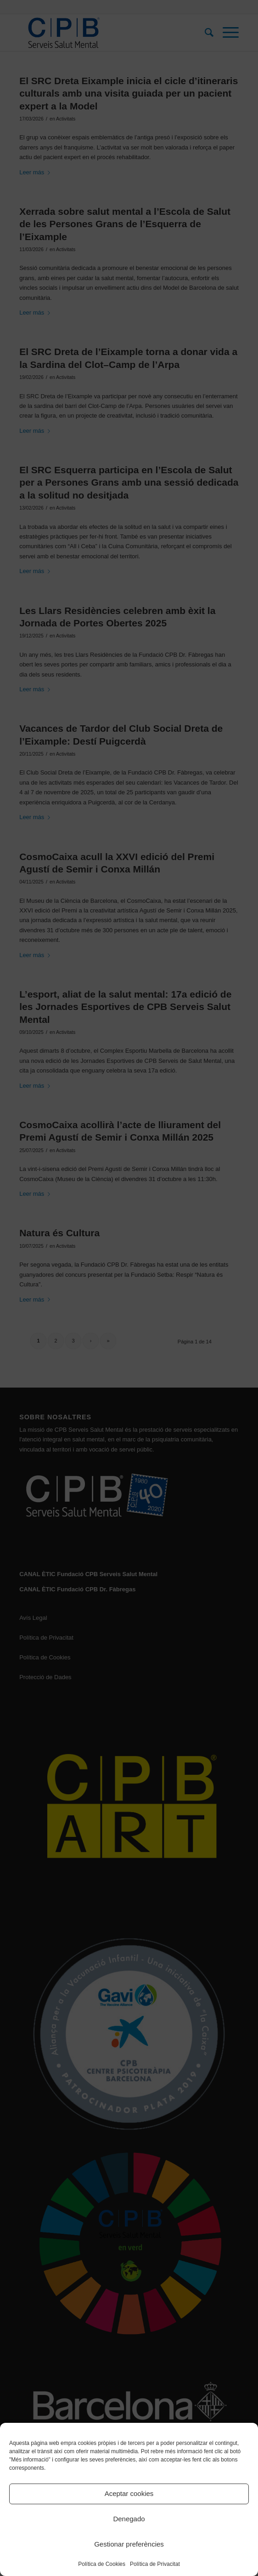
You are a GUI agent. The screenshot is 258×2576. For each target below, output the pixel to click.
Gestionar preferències (129, 2544)
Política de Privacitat (155, 2564)
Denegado (129, 2519)
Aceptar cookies (129, 2493)
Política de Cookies (101, 2564)
